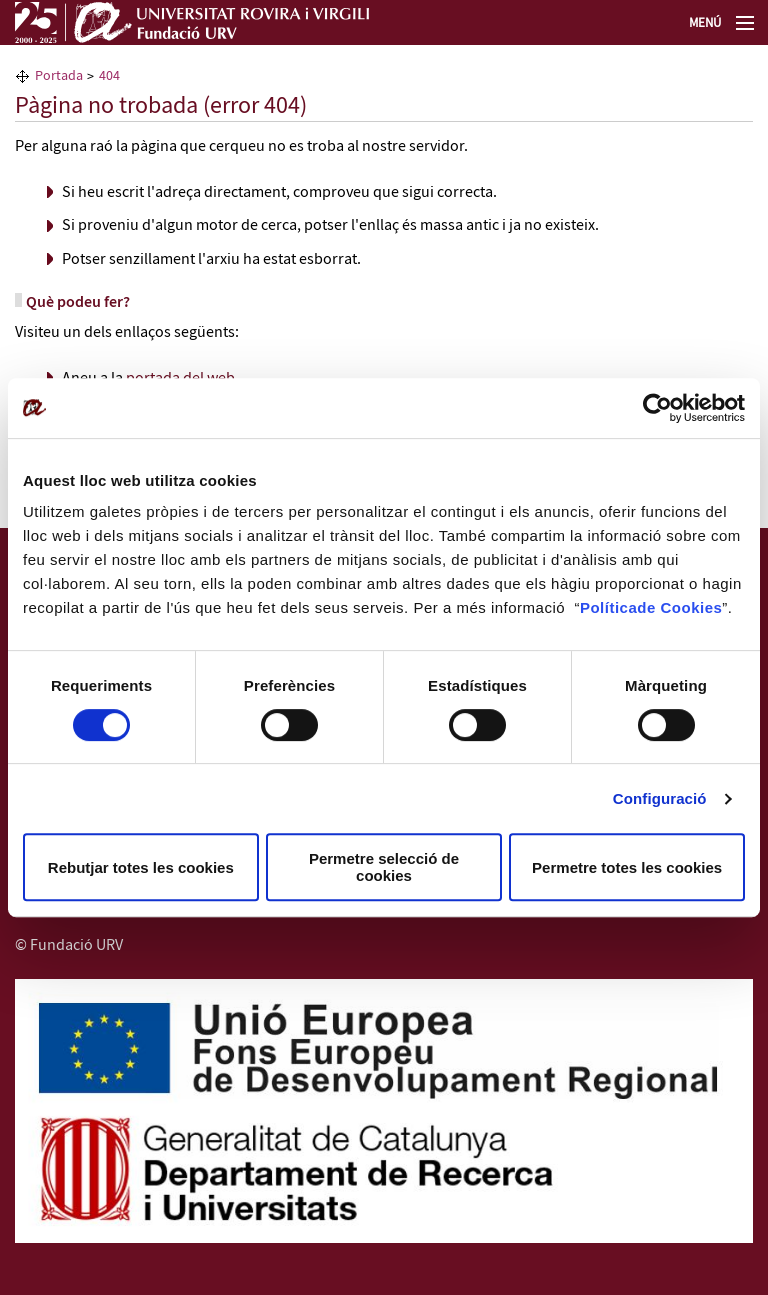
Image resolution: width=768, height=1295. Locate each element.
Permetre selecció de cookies (384, 867)
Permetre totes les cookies (627, 867)
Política (608, 607)
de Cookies (679, 607)
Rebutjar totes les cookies (141, 867)
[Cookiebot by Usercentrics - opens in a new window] (657, 408)
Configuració (660, 798)
